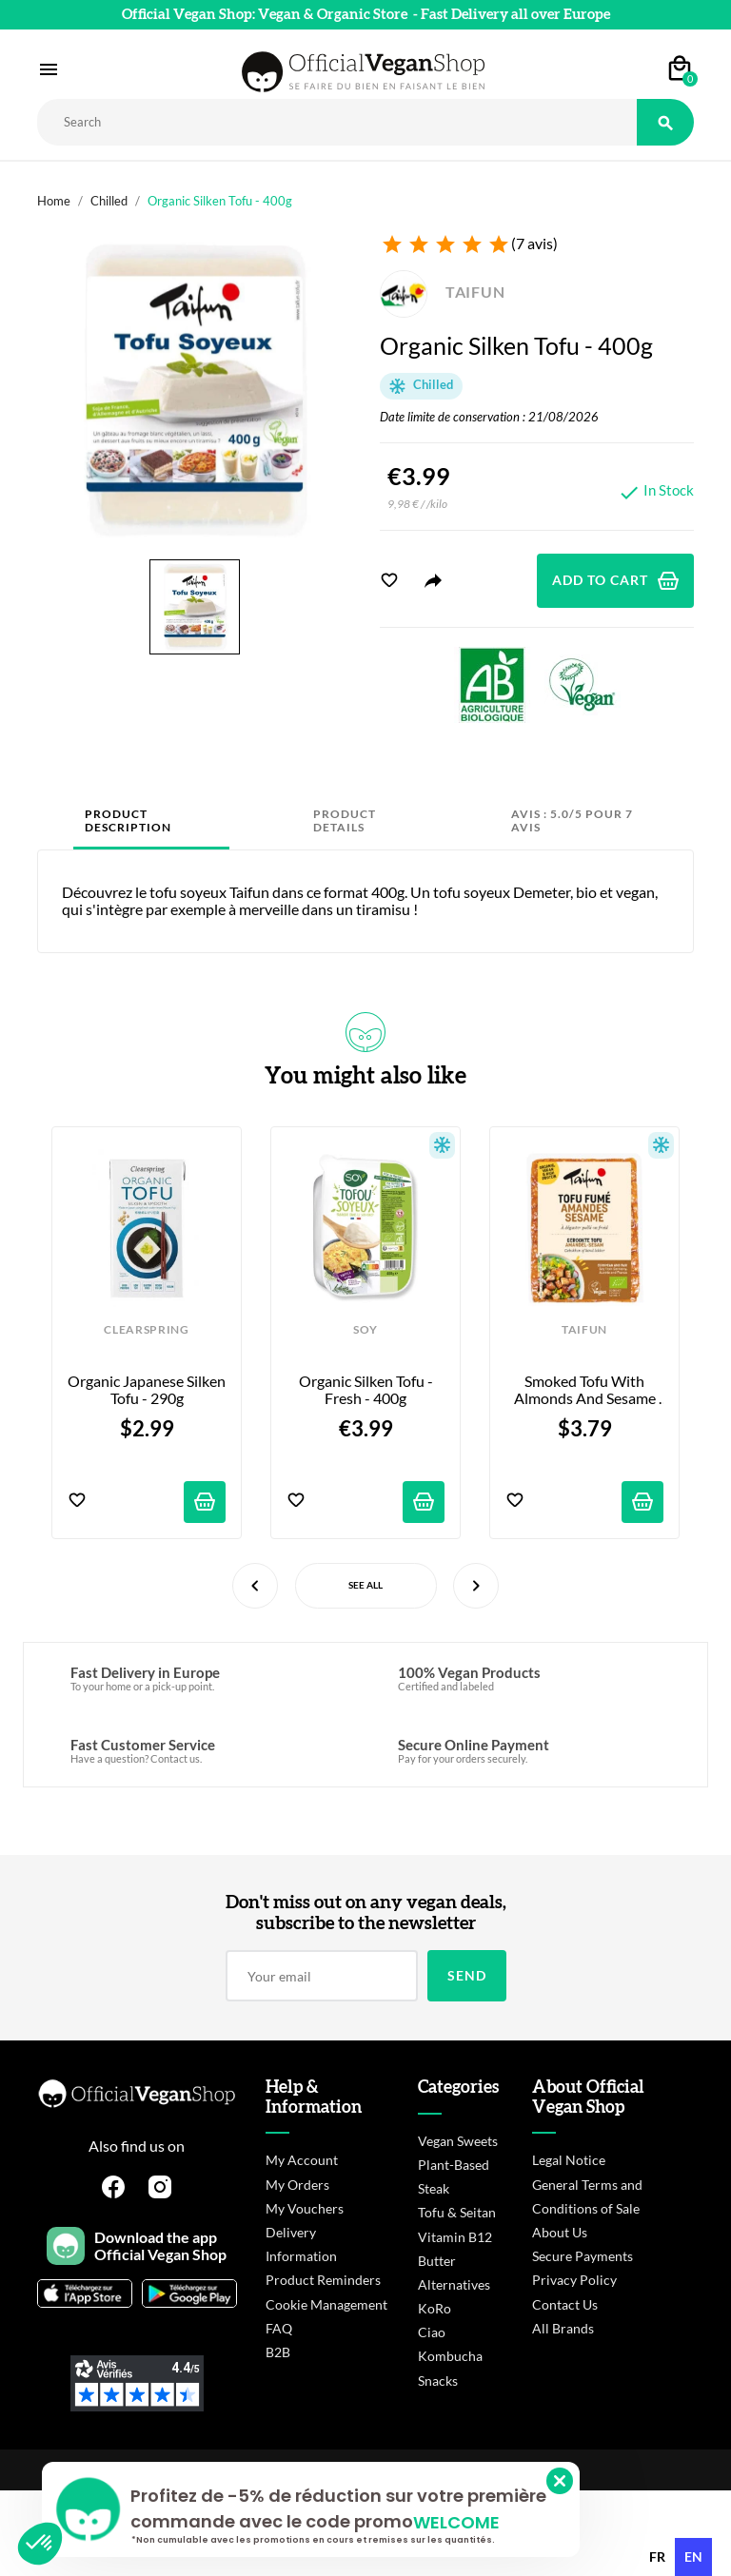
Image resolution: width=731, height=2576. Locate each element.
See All (365, 1584)
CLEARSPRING (146, 1330)
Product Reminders (323, 2280)
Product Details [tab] (344, 820)
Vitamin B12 (455, 2237)
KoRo (434, 2308)
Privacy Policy (574, 2280)
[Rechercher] (337, 122)
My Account (302, 2160)
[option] (657, 2557)
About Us (559, 2232)
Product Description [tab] (128, 820)
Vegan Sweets (458, 2141)
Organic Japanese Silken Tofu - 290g (147, 1390)
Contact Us (565, 2304)
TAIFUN (442, 292)
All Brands (563, 2328)
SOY (365, 1330)
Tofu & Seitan (457, 2212)
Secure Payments (582, 2256)
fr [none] (657, 2556)
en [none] (693, 2556)
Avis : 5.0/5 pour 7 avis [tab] (572, 820)
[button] (40, 2543)
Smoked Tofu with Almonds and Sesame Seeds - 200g (586, 1390)
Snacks (438, 2380)
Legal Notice (568, 2160)
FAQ (279, 2328)
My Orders (297, 2184)
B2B (278, 2352)
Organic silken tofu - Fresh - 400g (367, 1390)
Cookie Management (326, 2304)
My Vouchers (305, 2208)
